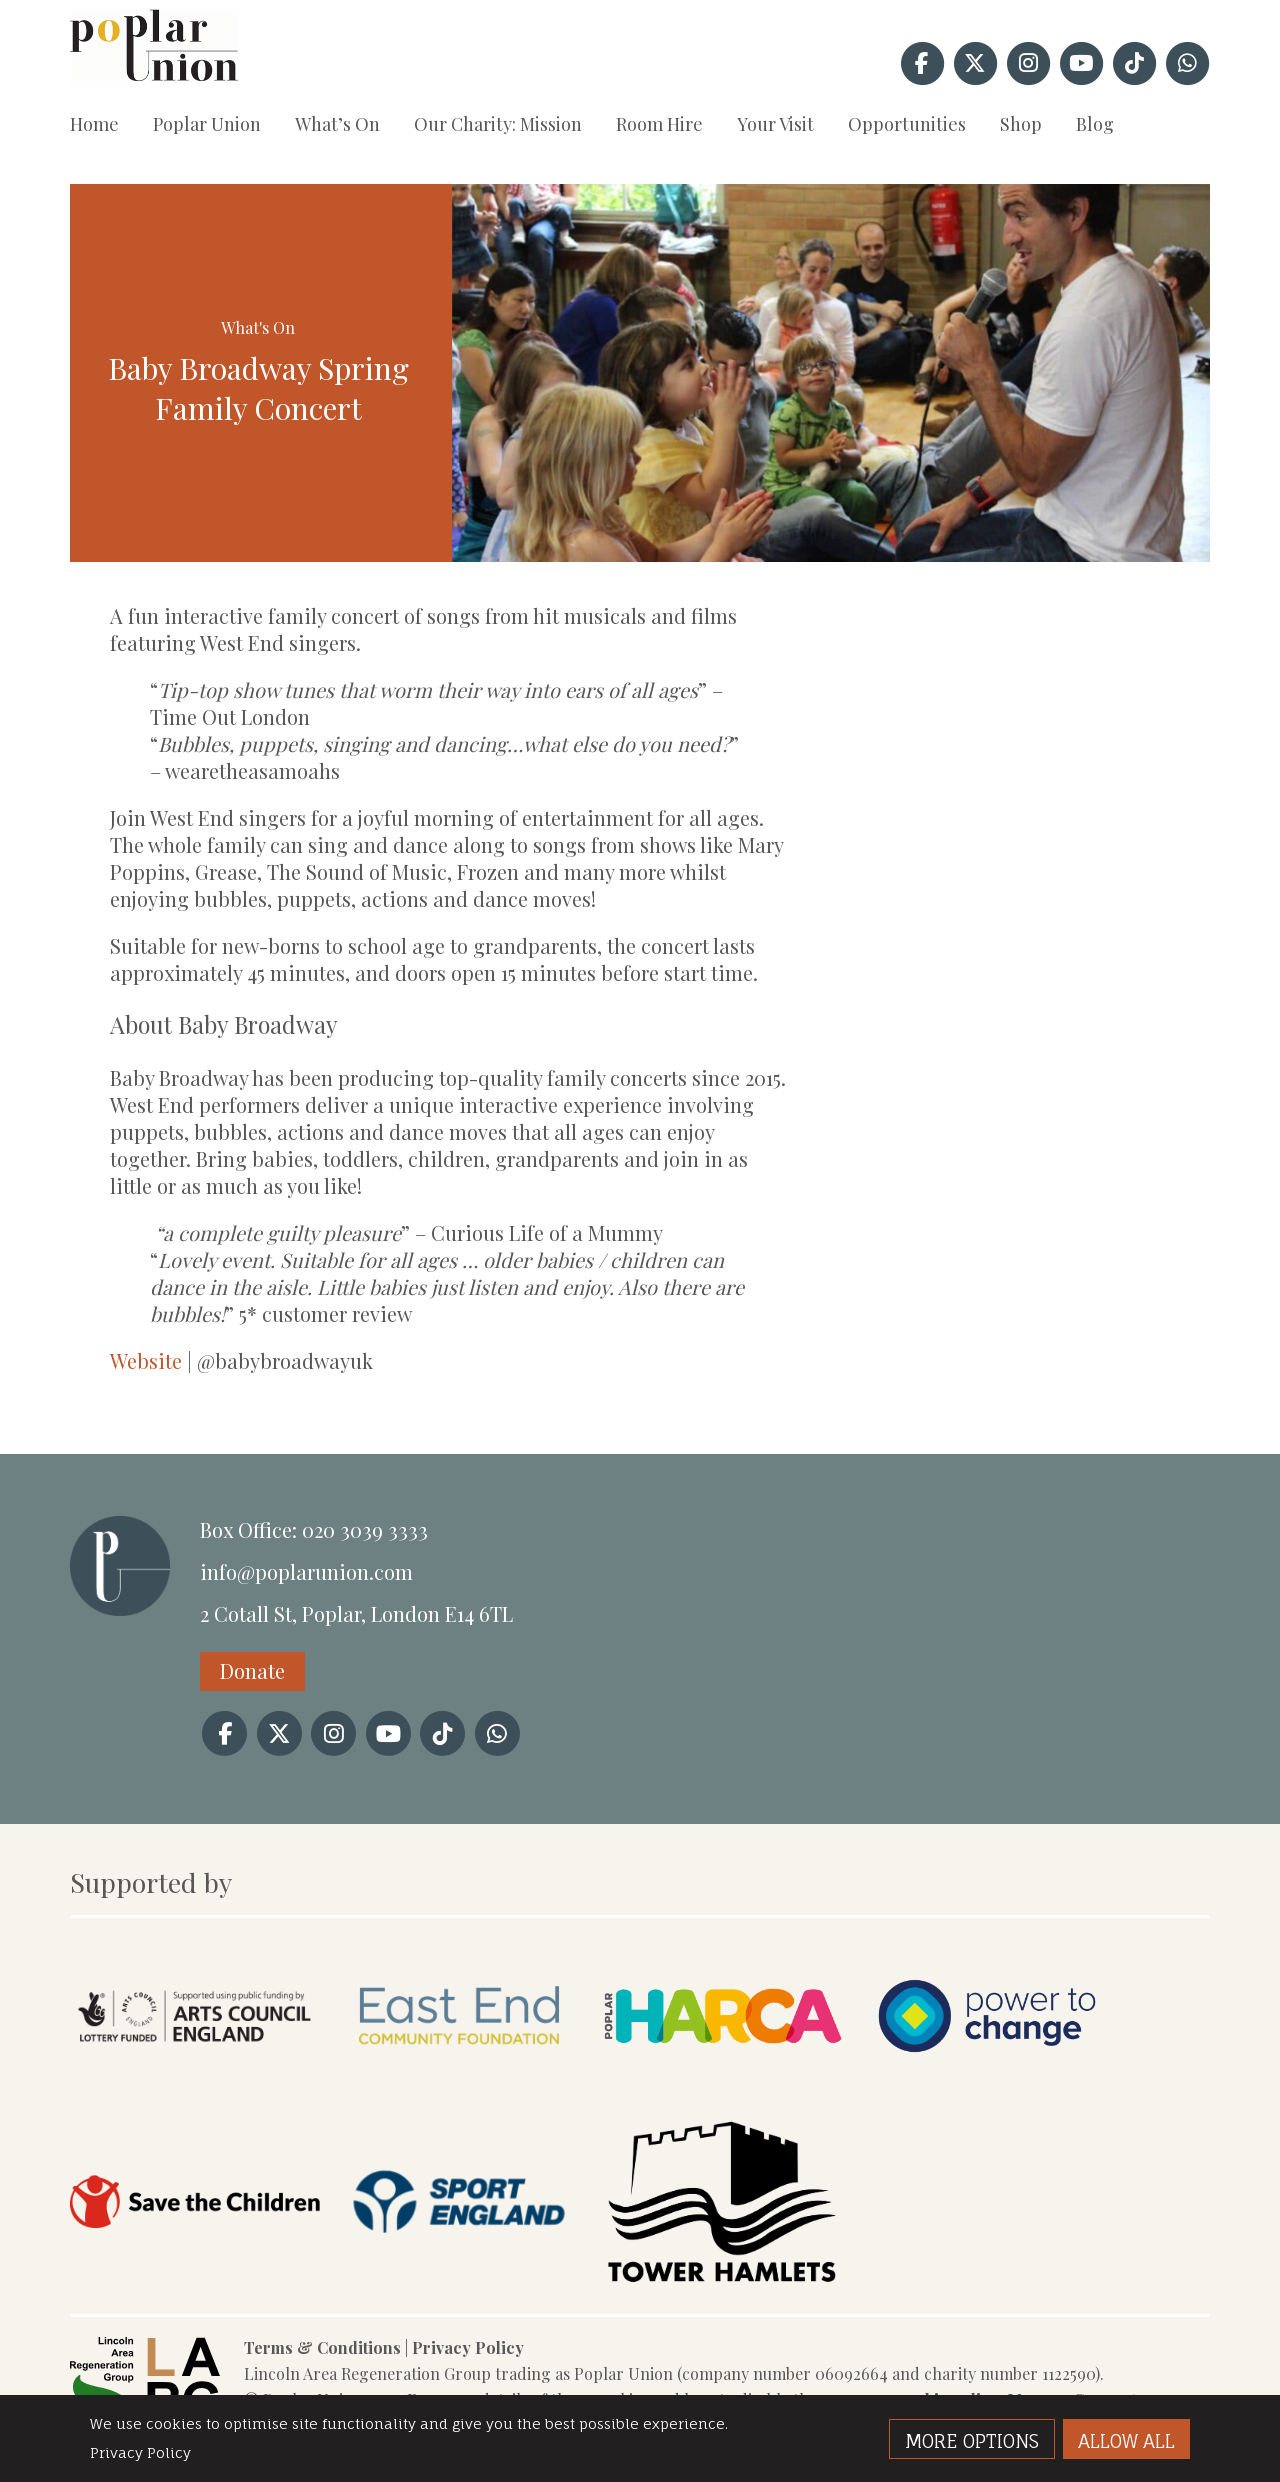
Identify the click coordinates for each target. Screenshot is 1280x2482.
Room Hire (659, 124)
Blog (1095, 124)
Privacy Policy (468, 2347)
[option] (831, 373)
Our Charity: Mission (498, 124)
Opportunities (907, 124)
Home (94, 124)
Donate (252, 1670)
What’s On (337, 124)
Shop (1021, 124)
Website (146, 1360)
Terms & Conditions (322, 2347)
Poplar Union (207, 124)
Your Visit (775, 124)
